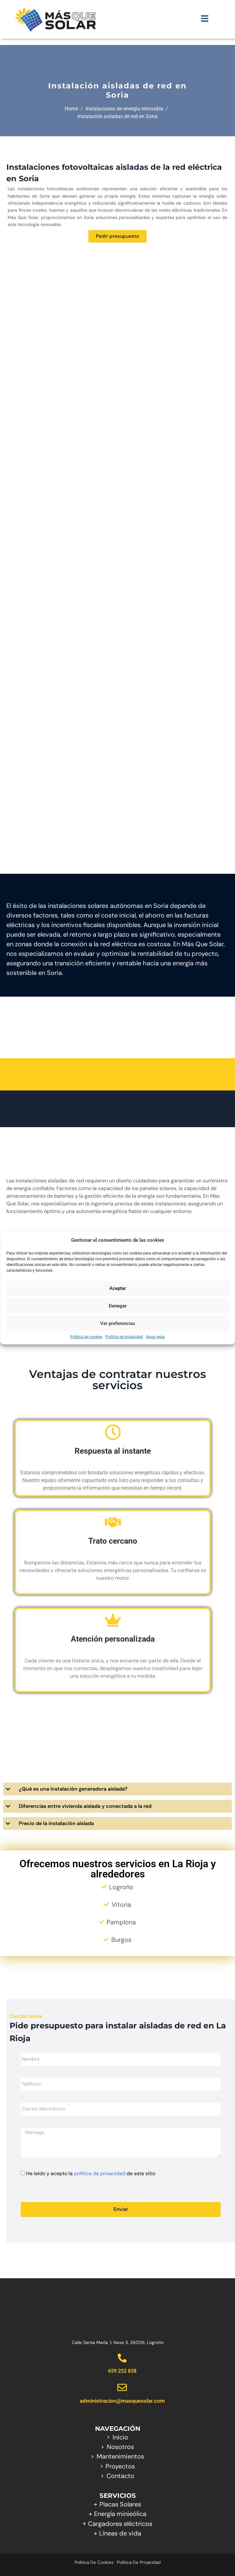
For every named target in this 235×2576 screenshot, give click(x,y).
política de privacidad (99, 2173)
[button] (117, 1789)
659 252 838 (122, 2371)
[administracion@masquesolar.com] (122, 2387)
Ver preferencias (117, 1323)
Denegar (118, 1306)
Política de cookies (86, 1336)
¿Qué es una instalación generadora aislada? (73, 1789)
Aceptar (117, 1288)
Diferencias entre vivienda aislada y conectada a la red (85, 1806)
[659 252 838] (122, 2358)
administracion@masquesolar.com (122, 2401)
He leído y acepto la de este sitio (90, 2173)
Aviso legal (155, 1336)
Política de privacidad (124, 1336)
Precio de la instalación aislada (56, 1823)
